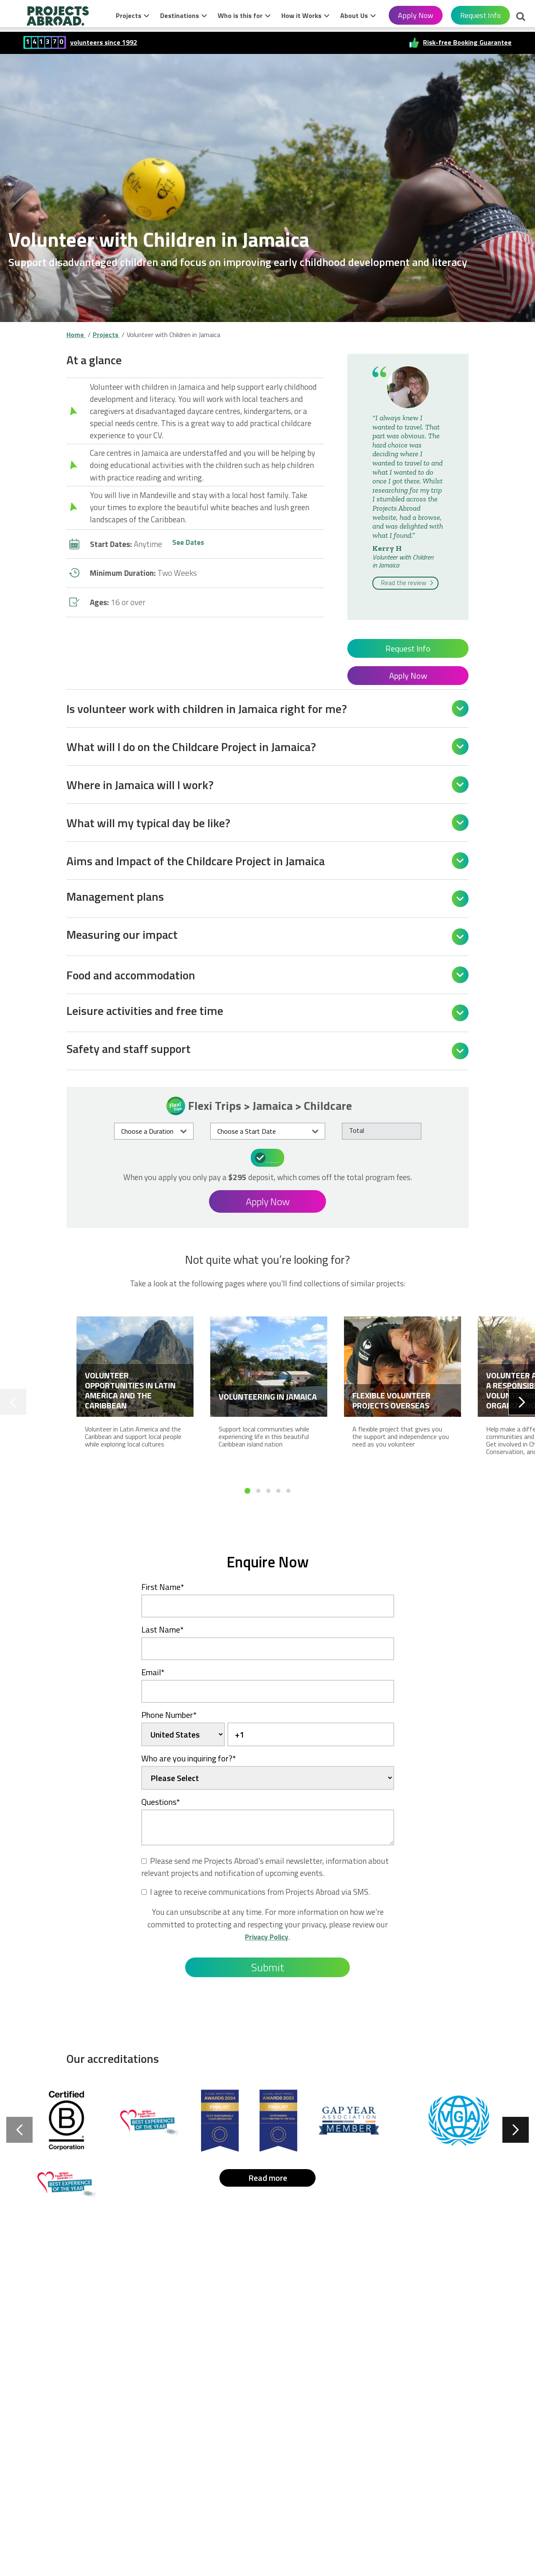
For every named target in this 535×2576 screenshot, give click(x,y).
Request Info (480, 15)
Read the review (408, 583)
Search (521, 17)
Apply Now (415, 15)
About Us (354, 15)
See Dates (189, 544)
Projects (128, 15)
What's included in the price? (269, 1156)
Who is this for (240, 15)
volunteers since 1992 (103, 42)
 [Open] (460, 708)
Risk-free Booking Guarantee (467, 42)
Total (356, 1130)
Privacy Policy (267, 1935)
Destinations (179, 15)
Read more (267, 2176)
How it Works (301, 15)
